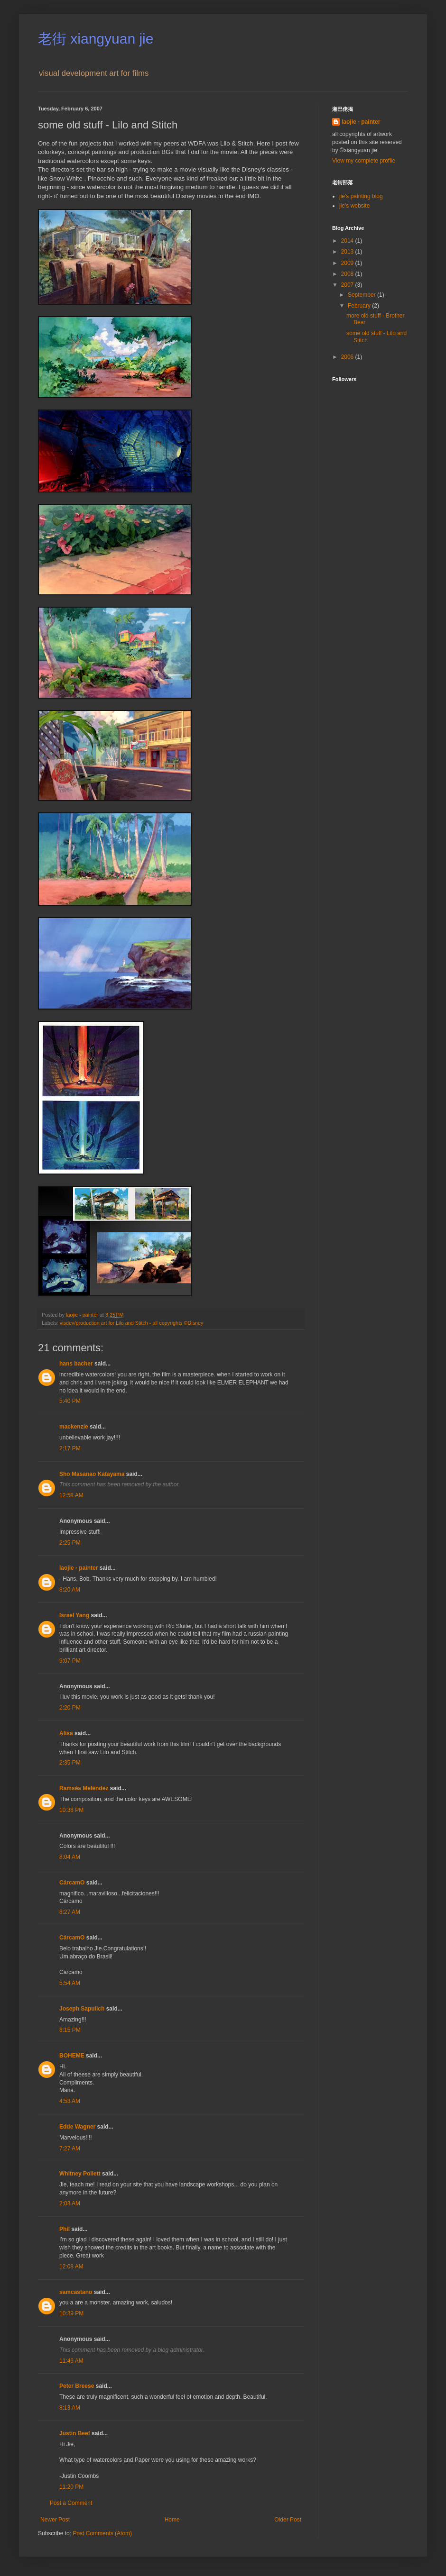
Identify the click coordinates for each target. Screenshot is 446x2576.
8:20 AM (69, 1589)
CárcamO (71, 1882)
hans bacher (76, 1363)
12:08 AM (71, 2266)
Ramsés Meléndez (83, 1788)
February (360, 305)
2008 (348, 274)
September (362, 294)
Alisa (66, 1733)
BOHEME (71, 2055)
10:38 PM (71, 1810)
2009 (348, 263)
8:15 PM (70, 2030)
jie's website (354, 205)
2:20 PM (70, 1707)
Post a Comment (71, 2503)
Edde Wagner (77, 2126)
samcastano (75, 2292)
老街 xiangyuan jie (95, 38)
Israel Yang (74, 1615)
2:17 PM (70, 1448)
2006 (348, 357)
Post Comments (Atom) (102, 2533)
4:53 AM (69, 2101)
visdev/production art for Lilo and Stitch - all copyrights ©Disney (132, 1323)
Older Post (287, 2519)
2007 (348, 285)
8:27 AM (69, 1912)
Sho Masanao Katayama (91, 1474)
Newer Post (55, 2519)
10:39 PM (71, 2313)
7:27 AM (69, 2148)
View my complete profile (363, 160)
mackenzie (73, 1426)
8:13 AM (69, 2407)
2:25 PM (70, 1542)
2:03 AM (69, 2203)
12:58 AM (71, 1495)
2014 (348, 240)
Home (172, 2519)
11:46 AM (71, 2361)
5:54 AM (69, 1983)
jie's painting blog (361, 196)
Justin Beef (74, 2433)
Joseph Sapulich (81, 2008)
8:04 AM (69, 1857)
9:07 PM (70, 1660)
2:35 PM (70, 1762)
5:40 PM (70, 1401)
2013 (348, 251)
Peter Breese (76, 2386)
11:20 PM (71, 2487)
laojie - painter (78, 1568)
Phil (64, 2229)
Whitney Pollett (80, 2173)
